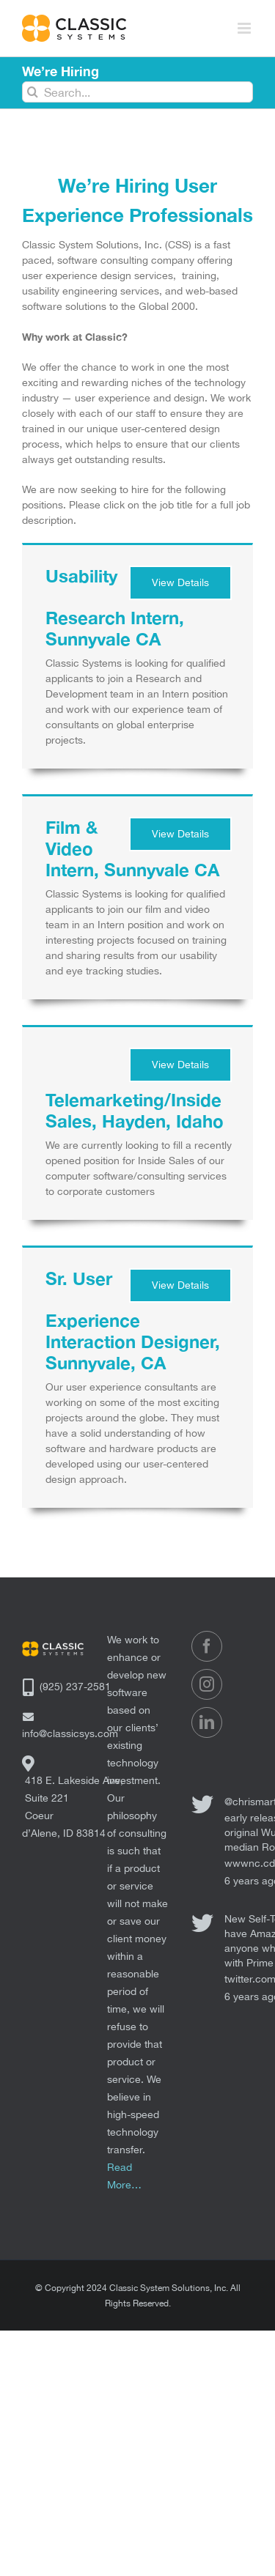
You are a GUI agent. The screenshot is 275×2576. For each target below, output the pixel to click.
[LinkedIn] (206, 1722)
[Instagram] (206, 1684)
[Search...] (137, 92)
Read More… (124, 2176)
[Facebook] (206, 1646)
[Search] (32, 92)
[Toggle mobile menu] (245, 28)
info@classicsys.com (70, 1733)
